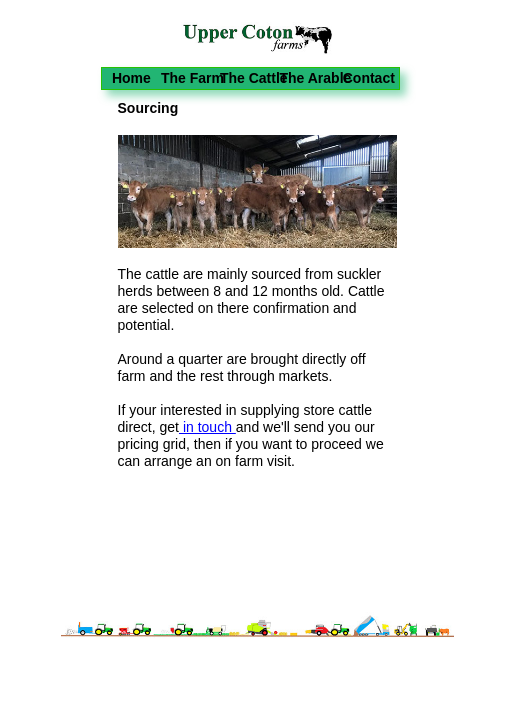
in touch (207, 427)
